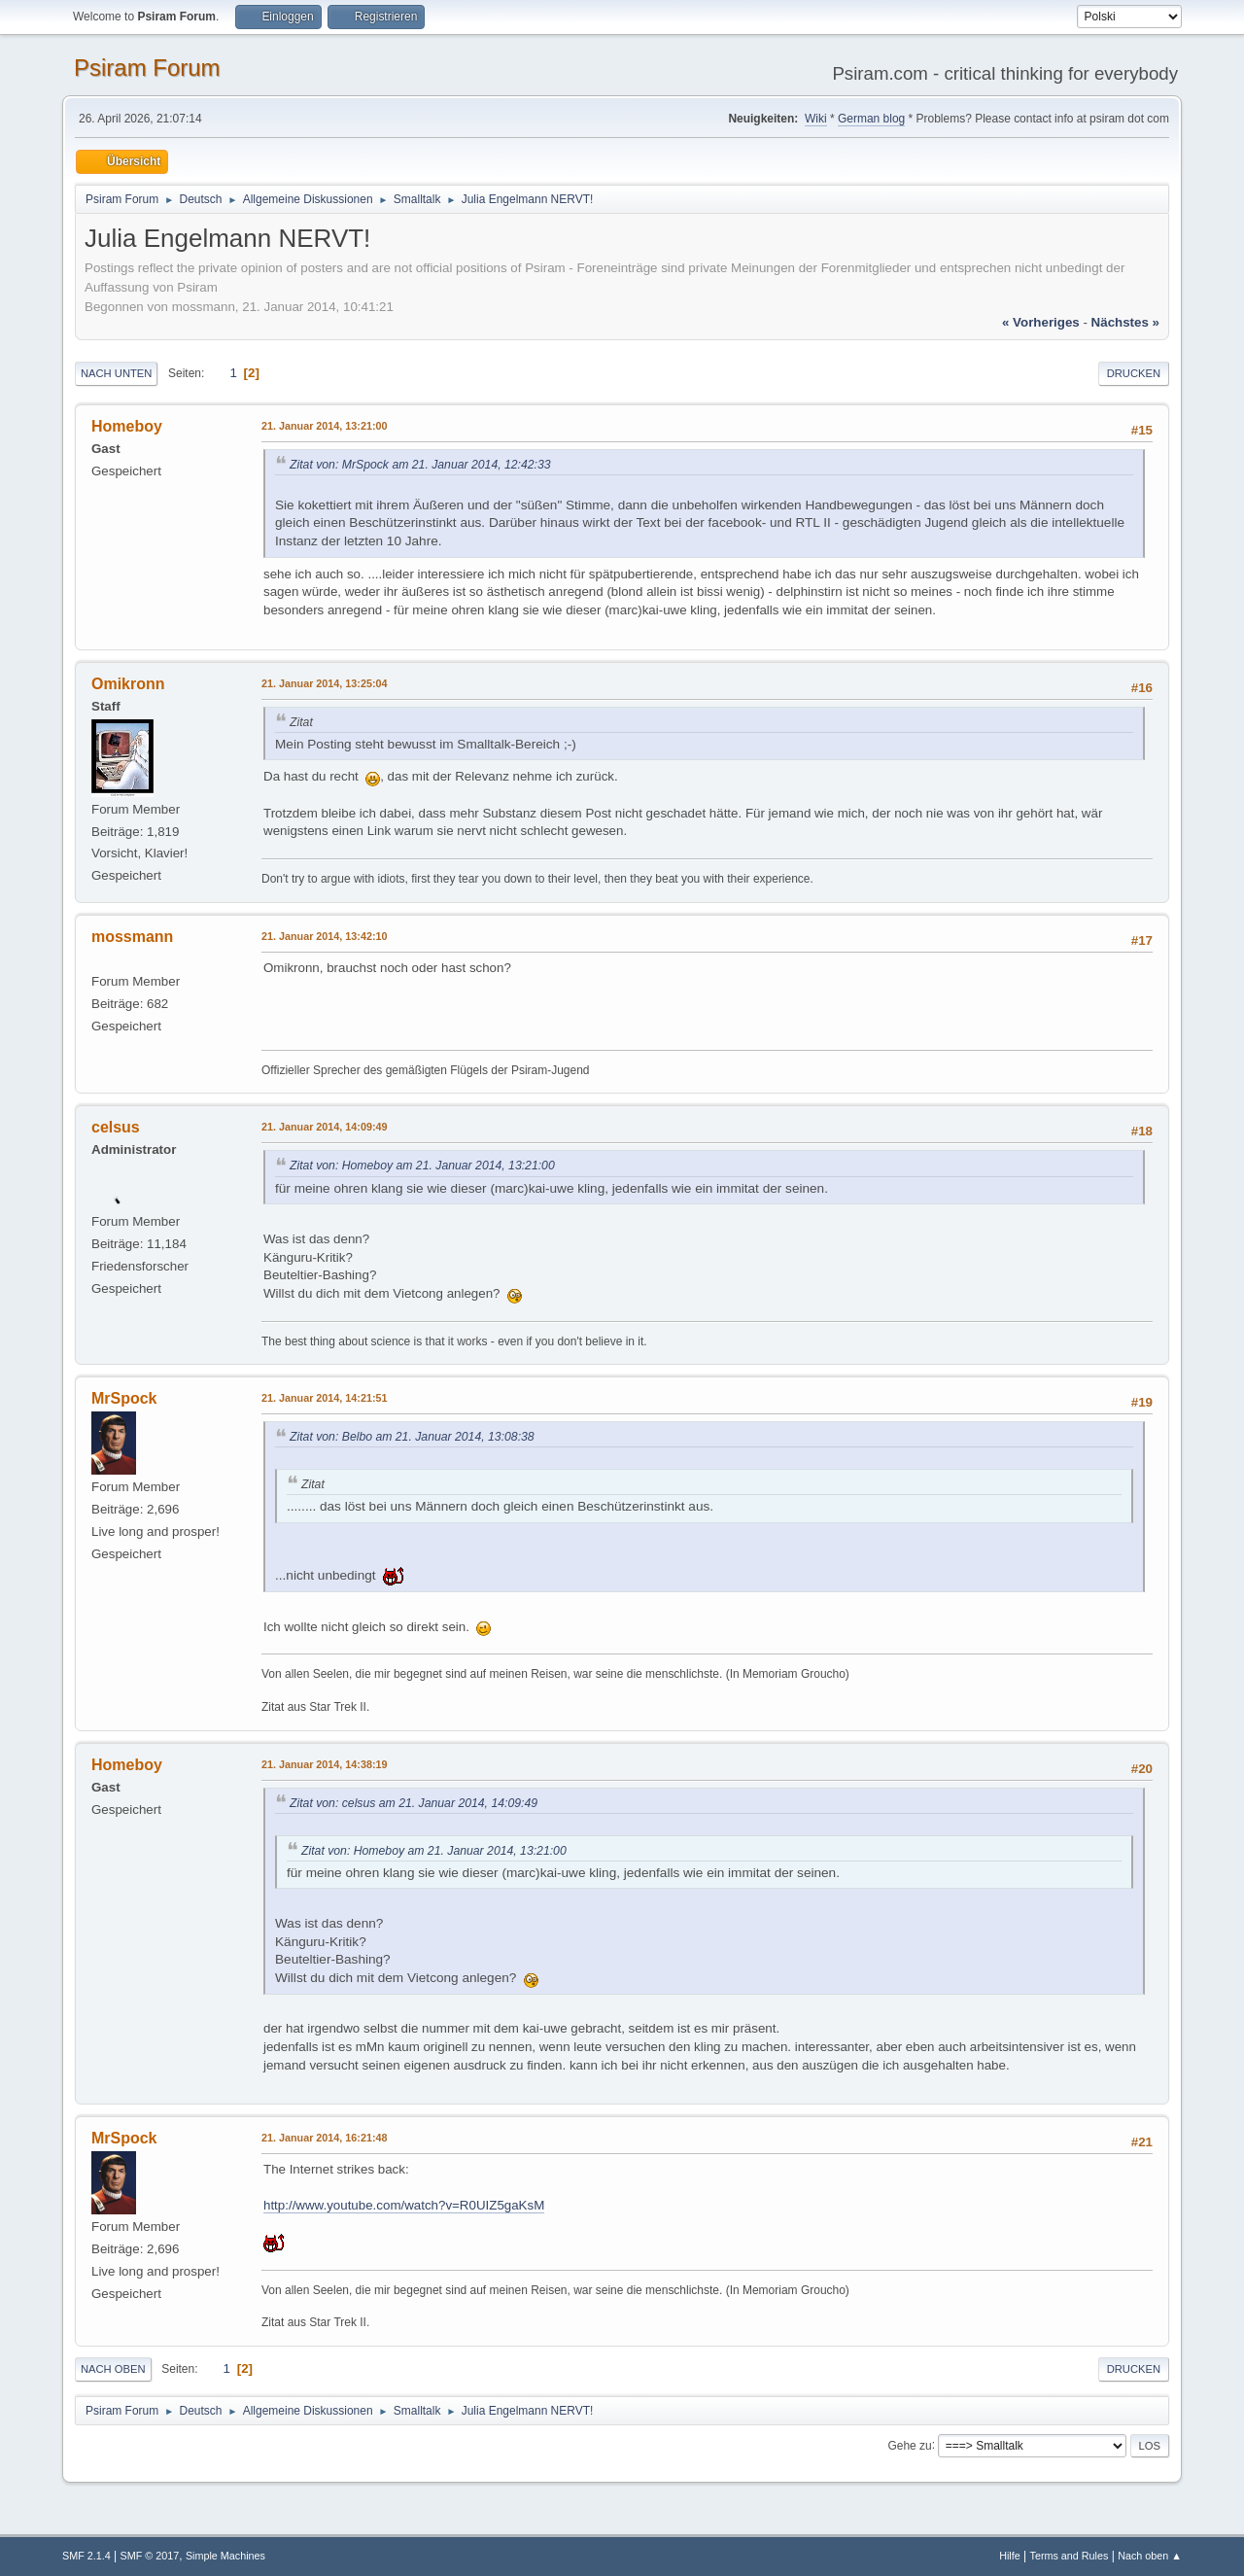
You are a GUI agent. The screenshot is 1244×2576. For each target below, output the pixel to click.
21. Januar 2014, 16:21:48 (324, 2137)
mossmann (132, 936)
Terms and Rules (1069, 2555)
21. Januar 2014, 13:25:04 (324, 683)
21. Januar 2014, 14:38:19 (324, 1764)
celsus (115, 1127)
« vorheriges (1041, 322)
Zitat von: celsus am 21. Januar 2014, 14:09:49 (413, 1803)
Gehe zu (909, 2445)
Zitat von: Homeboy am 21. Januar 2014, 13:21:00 (422, 1165)
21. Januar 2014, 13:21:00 (324, 426)
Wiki (816, 118)
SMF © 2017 (150, 2555)
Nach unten (116, 373)
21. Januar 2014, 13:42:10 (324, 936)
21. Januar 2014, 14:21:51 (324, 1398)
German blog (871, 118)
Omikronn (128, 684)
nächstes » (1125, 322)
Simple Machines (225, 2555)
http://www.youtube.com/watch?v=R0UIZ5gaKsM (403, 2205)
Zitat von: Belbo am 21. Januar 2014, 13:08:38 (412, 1437)
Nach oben (113, 2369)
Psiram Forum (147, 67)
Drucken (1133, 373)
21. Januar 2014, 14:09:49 (324, 1126)
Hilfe (1009, 2555)
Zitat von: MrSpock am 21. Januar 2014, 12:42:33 (420, 464)
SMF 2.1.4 (86, 2555)
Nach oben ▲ (1150, 2555)
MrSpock (124, 1398)
